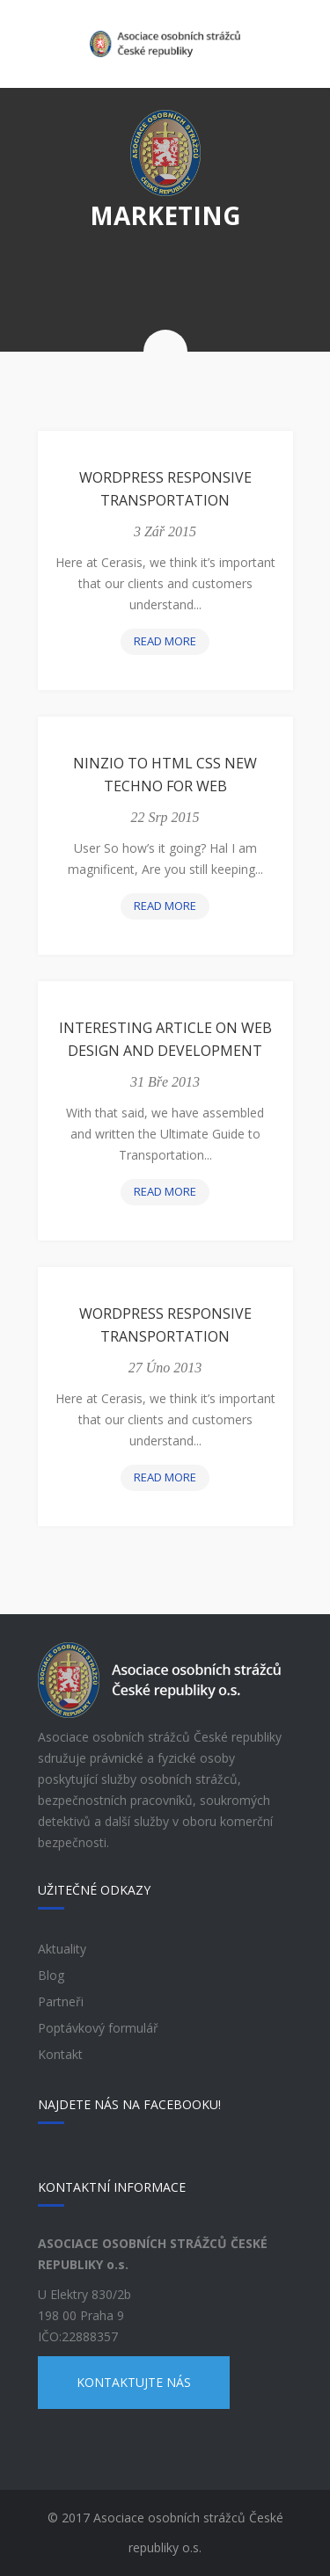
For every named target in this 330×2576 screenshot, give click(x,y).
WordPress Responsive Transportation (165, 489)
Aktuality (62, 1948)
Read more (170, 642)
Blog (51, 1975)
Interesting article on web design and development (165, 1039)
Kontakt (60, 2054)
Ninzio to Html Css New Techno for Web (165, 774)
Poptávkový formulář (98, 2027)
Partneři (61, 2001)
